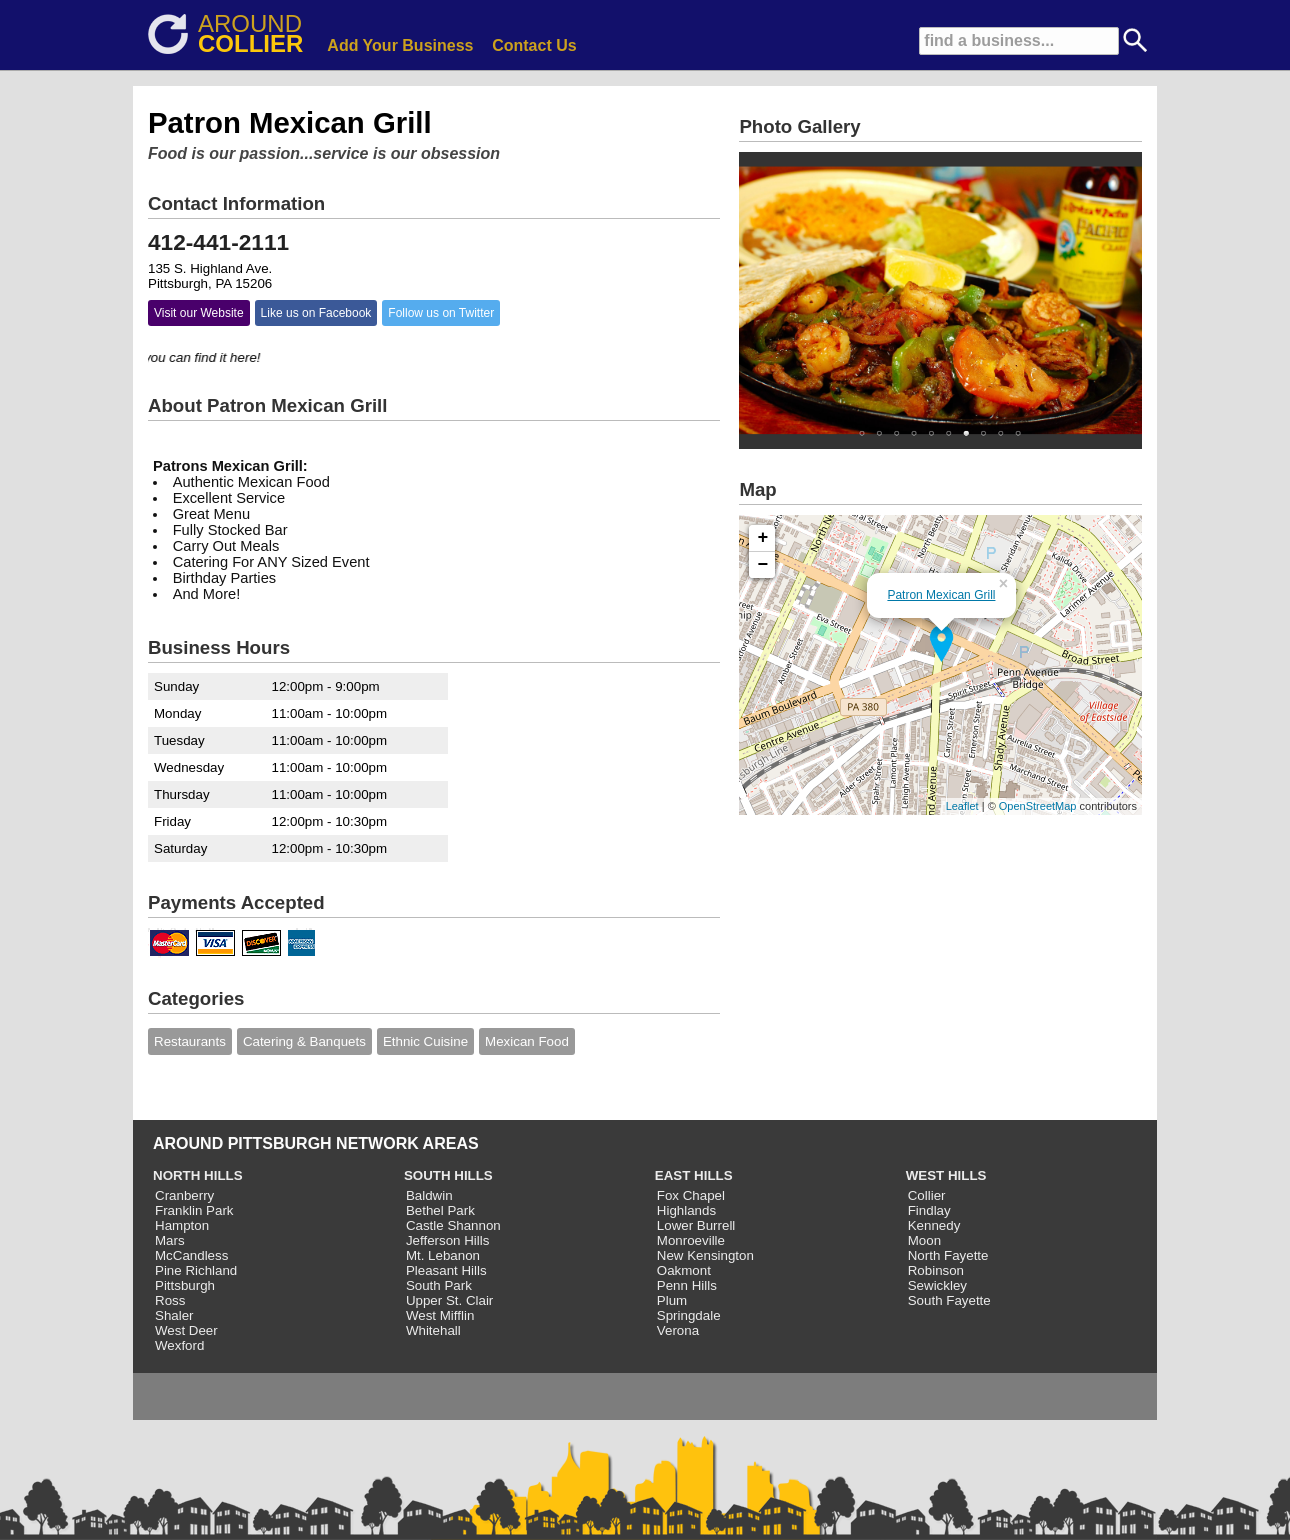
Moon (924, 1240)
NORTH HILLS (198, 1175)
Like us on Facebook (316, 313)
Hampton (182, 1225)
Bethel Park (440, 1210)
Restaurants (190, 1041)
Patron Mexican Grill (941, 595)
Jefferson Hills (447, 1240)
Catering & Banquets (304, 1041)
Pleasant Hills (446, 1270)
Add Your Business (400, 45)
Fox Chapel (691, 1195)
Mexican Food (527, 1041)
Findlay (929, 1210)
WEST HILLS (946, 1175)
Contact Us (534, 45)
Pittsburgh (185, 1285)
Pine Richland (196, 1270)
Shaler (174, 1315)
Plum (672, 1300)
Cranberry (184, 1195)
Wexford (179, 1345)
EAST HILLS (694, 1175)
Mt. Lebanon (443, 1255)
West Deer (186, 1330)
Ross (170, 1300)
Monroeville (691, 1240)
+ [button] (763, 538)
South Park (439, 1285)
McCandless (191, 1255)
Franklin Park (194, 1210)
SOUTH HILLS (448, 1175)
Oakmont (684, 1270)
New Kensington (705, 1255)
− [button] (763, 565)
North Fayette (948, 1255)
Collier (927, 1195)
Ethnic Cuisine (425, 1041)
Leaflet (962, 806)
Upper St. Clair (449, 1300)
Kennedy (934, 1225)
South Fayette (949, 1300)
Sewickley (937, 1285)
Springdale (689, 1315)
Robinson (936, 1270)
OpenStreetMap (1038, 806)
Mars (170, 1240)
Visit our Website (199, 313)
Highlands (686, 1210)
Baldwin (429, 1195)
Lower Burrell (696, 1225)
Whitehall (433, 1330)
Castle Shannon (453, 1225)
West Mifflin (440, 1315)
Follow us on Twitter (441, 313)
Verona (678, 1330)
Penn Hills (687, 1285)
